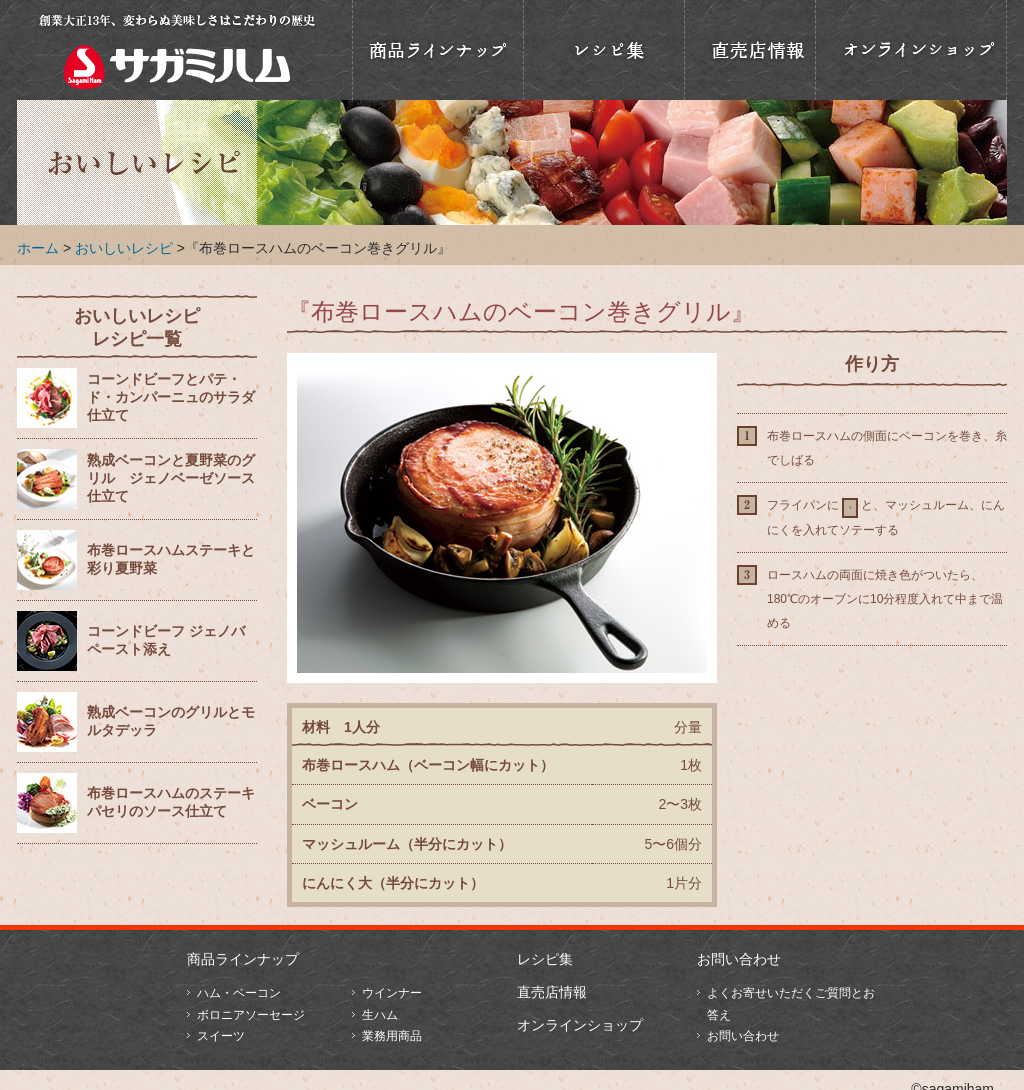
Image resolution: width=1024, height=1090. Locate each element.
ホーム (38, 248)
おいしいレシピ (604, 50)
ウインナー (392, 993)
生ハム (380, 1015)
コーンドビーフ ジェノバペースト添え (166, 640)
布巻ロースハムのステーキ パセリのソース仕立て (171, 802)
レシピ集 (545, 959)
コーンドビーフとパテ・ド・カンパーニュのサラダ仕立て (171, 397)
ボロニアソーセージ (251, 1015)
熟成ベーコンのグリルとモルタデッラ (171, 721)
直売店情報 (750, 50)
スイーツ (221, 1036)
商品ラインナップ (438, 50)
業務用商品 (392, 1036)
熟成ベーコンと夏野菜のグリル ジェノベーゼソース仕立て (171, 478)
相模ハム (177, 50)
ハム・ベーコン (239, 993)
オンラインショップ (911, 50)
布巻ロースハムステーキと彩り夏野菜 (171, 559)
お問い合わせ (739, 959)
